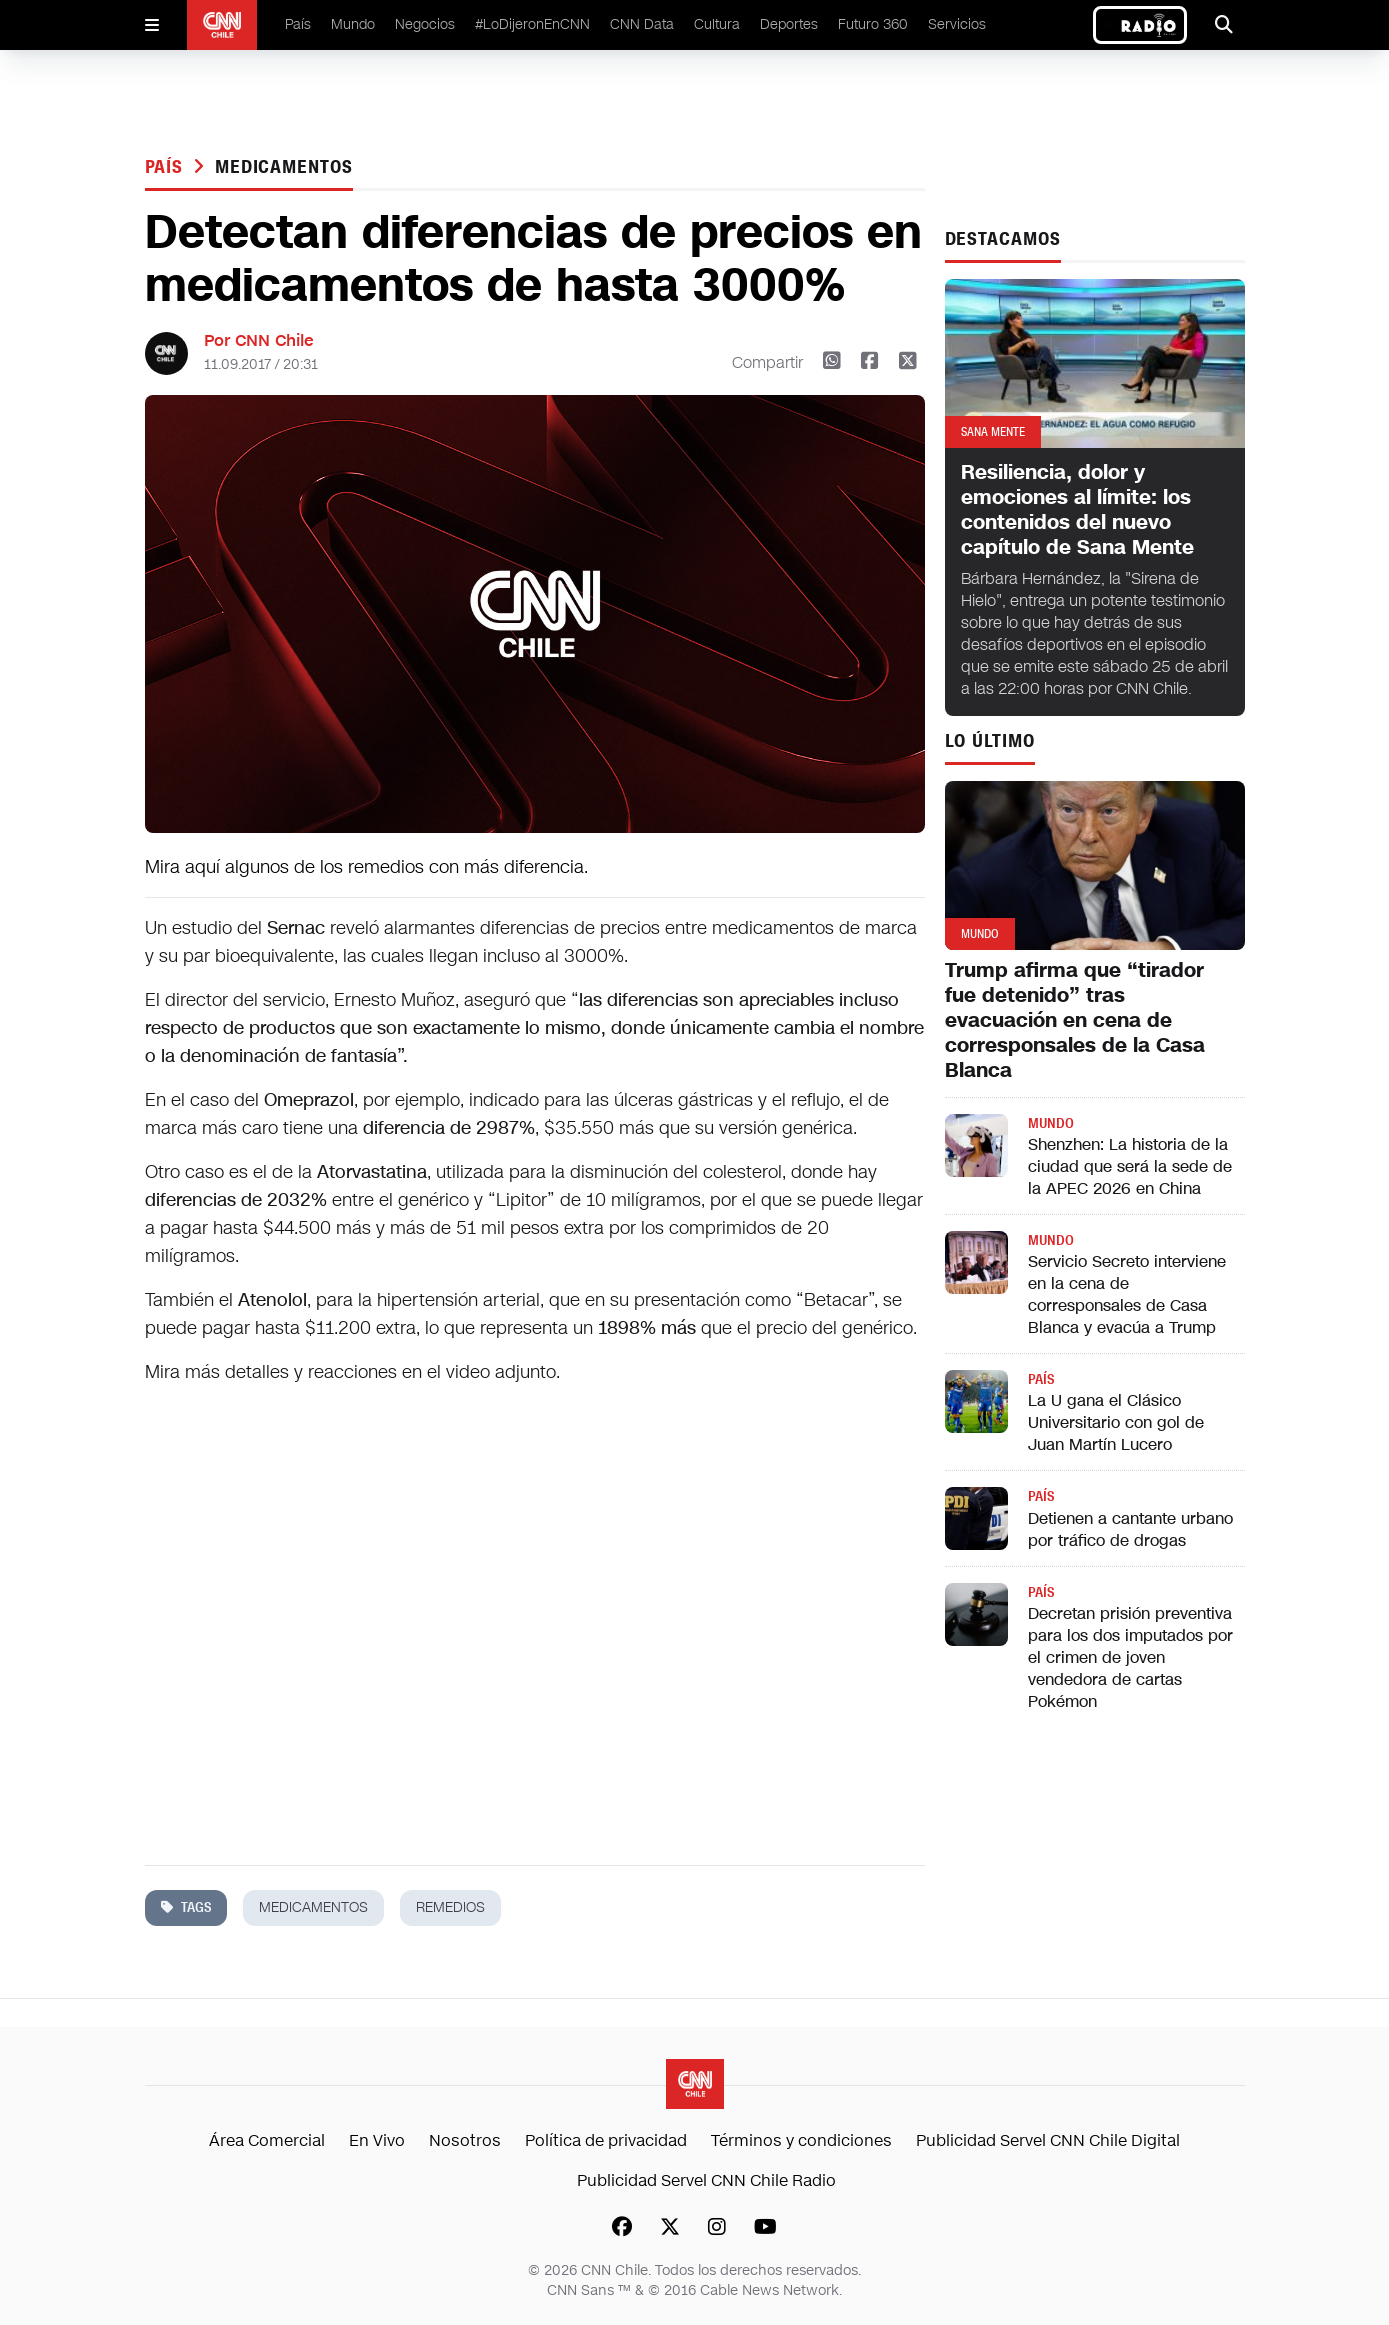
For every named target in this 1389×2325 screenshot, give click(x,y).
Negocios (425, 24)
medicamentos (284, 167)
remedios (450, 1907)
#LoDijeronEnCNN (532, 24)
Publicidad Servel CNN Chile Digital (1048, 2140)
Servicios (957, 24)
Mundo (353, 24)
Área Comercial (267, 2140)
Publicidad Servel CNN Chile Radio (706, 2180)
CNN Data (642, 24)
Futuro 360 (873, 24)
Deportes (789, 24)
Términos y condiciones (801, 2140)
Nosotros (465, 2140)
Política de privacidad (606, 2140)
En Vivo (377, 2140)
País (298, 24)
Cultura (717, 24)
